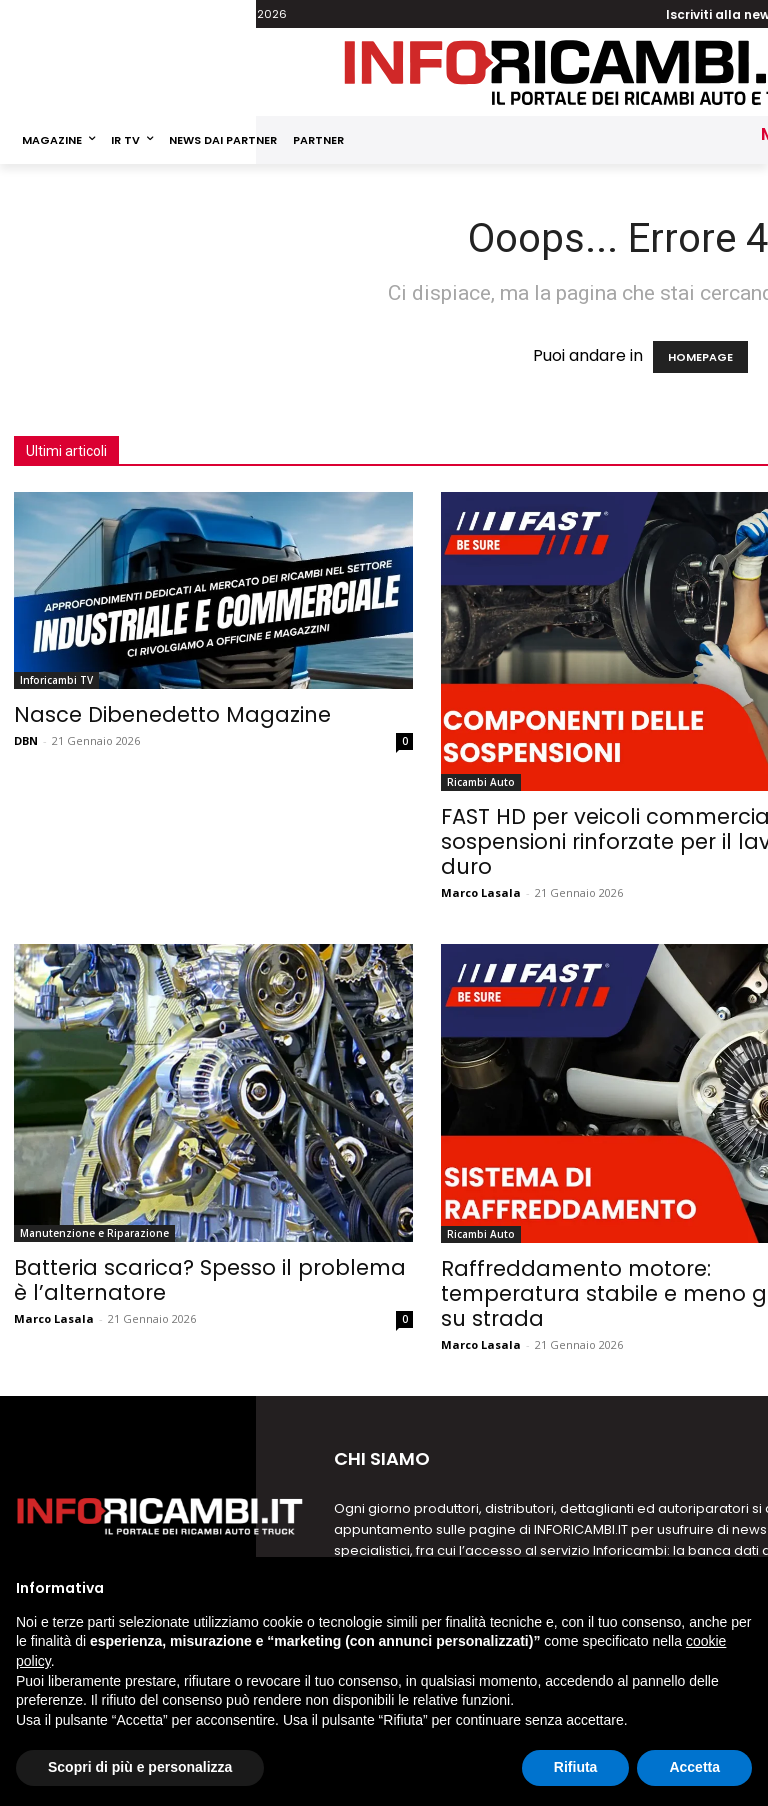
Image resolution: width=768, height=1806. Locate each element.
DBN (26, 740)
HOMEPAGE (700, 357)
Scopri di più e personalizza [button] (140, 1767)
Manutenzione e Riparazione (94, 1233)
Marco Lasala (481, 892)
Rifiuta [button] (576, 1767)
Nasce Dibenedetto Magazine (172, 714)
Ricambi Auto (481, 782)
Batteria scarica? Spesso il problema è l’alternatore (210, 1280)
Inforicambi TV (56, 680)
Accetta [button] (694, 1767)
